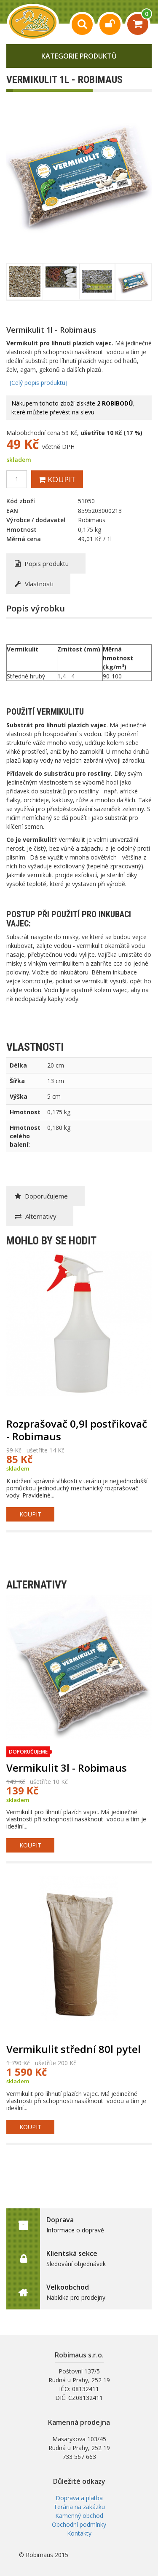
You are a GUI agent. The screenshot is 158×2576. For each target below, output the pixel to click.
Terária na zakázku (79, 2507)
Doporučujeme (41, 1196)
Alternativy (35, 1216)
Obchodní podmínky (79, 2524)
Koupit (57, 479)
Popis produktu (42, 563)
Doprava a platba (79, 2498)
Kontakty (79, 2533)
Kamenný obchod (79, 2516)
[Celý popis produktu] (38, 383)
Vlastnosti (34, 583)
